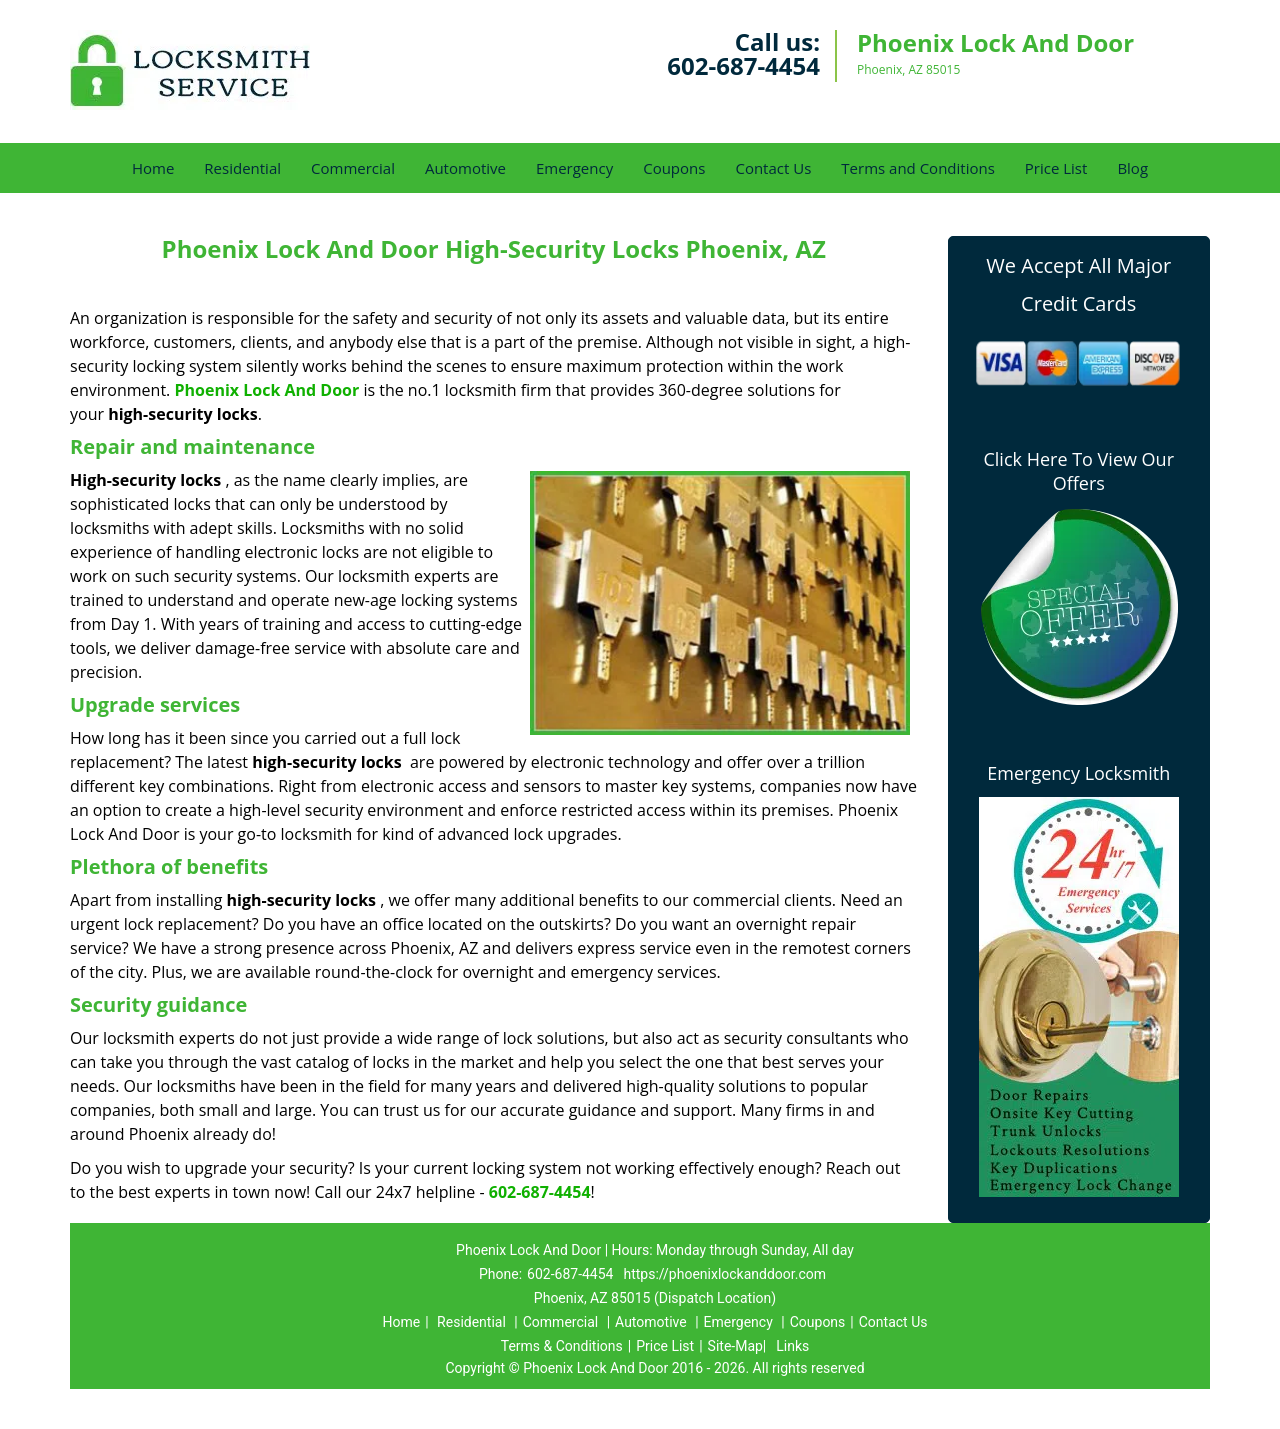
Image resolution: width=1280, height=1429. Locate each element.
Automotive (465, 168)
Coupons (674, 168)
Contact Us (773, 168)
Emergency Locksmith (1078, 773)
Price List (1056, 168)
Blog (1132, 168)
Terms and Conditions (918, 168)
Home (153, 168)
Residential (242, 168)
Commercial (353, 168)
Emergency (574, 168)
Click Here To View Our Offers (1078, 471)
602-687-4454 (743, 65)
